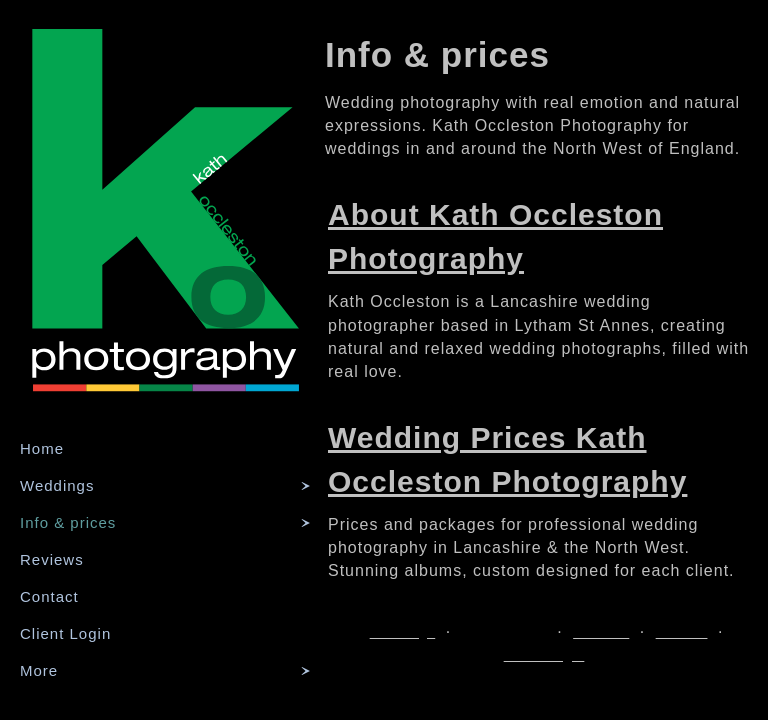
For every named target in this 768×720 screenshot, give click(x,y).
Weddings (57, 485)
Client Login (65, 633)
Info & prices (68, 522)
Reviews (52, 559)
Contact (49, 596)
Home (42, 448)
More (39, 670)
